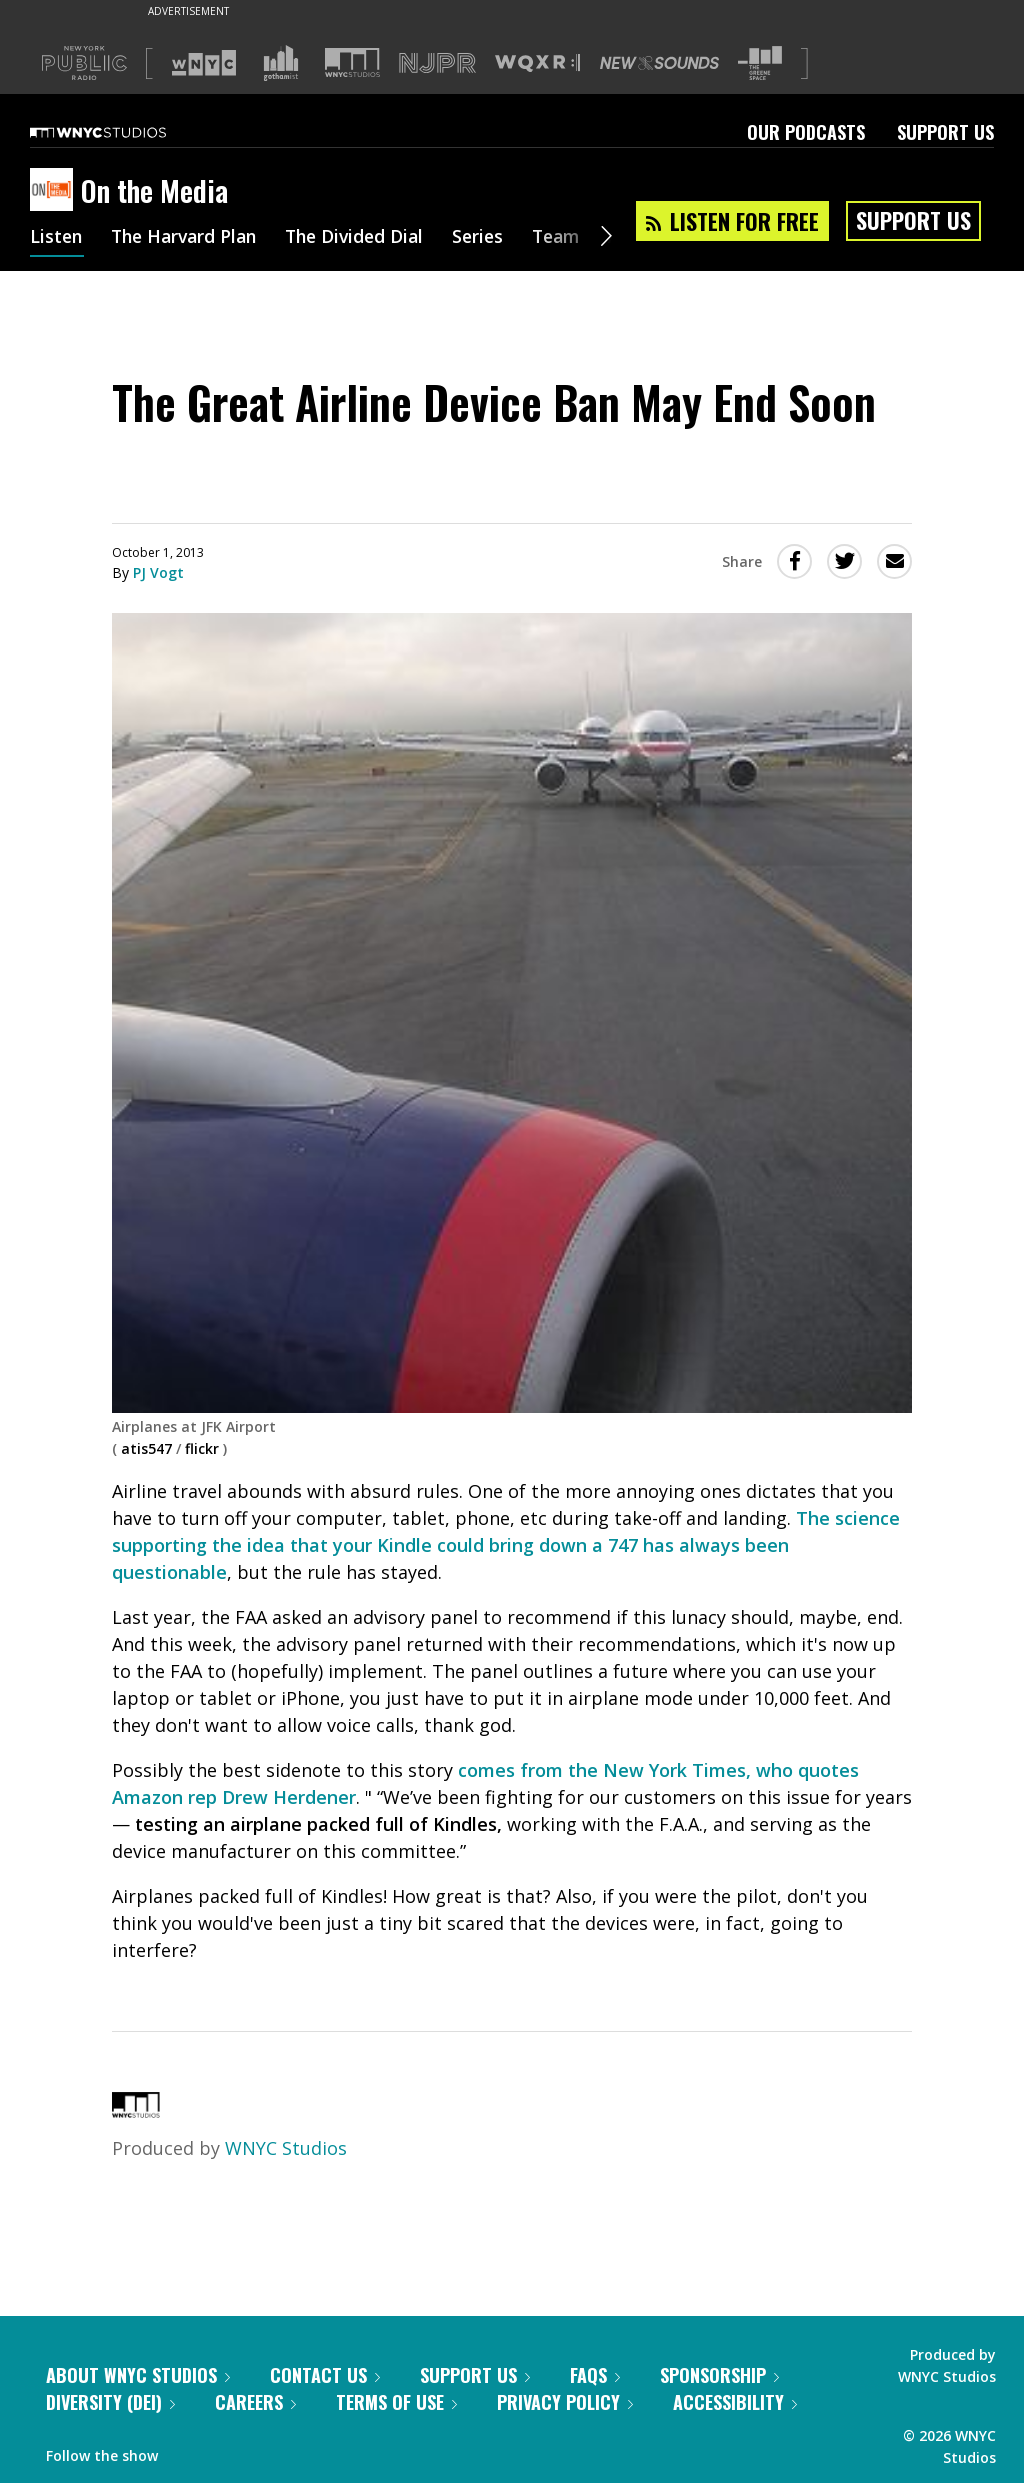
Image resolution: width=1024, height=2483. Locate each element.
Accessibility (735, 2402)
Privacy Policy (565, 2402)
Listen (57, 238)
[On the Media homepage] (55, 191)
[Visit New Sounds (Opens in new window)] (659, 63)
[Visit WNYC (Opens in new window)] (204, 63)
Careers (255, 2402)
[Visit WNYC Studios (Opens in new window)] (352, 62)
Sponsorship (719, 2375)
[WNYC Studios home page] (123, 132)
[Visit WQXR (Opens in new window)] (537, 63)
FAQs (595, 2375)
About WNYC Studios (138, 2375)
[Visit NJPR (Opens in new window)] (437, 63)
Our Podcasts (806, 132)
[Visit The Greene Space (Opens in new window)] (760, 63)
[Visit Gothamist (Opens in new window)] (281, 63)
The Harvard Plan (189, 238)
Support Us (945, 132)
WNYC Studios (286, 2148)
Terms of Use (396, 2402)
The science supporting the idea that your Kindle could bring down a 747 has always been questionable (506, 1545)
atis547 (146, 1448)
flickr (202, 1448)
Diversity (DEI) (110, 2402)
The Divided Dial (367, 238)
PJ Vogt (158, 572)
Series (494, 238)
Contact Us (325, 2375)
